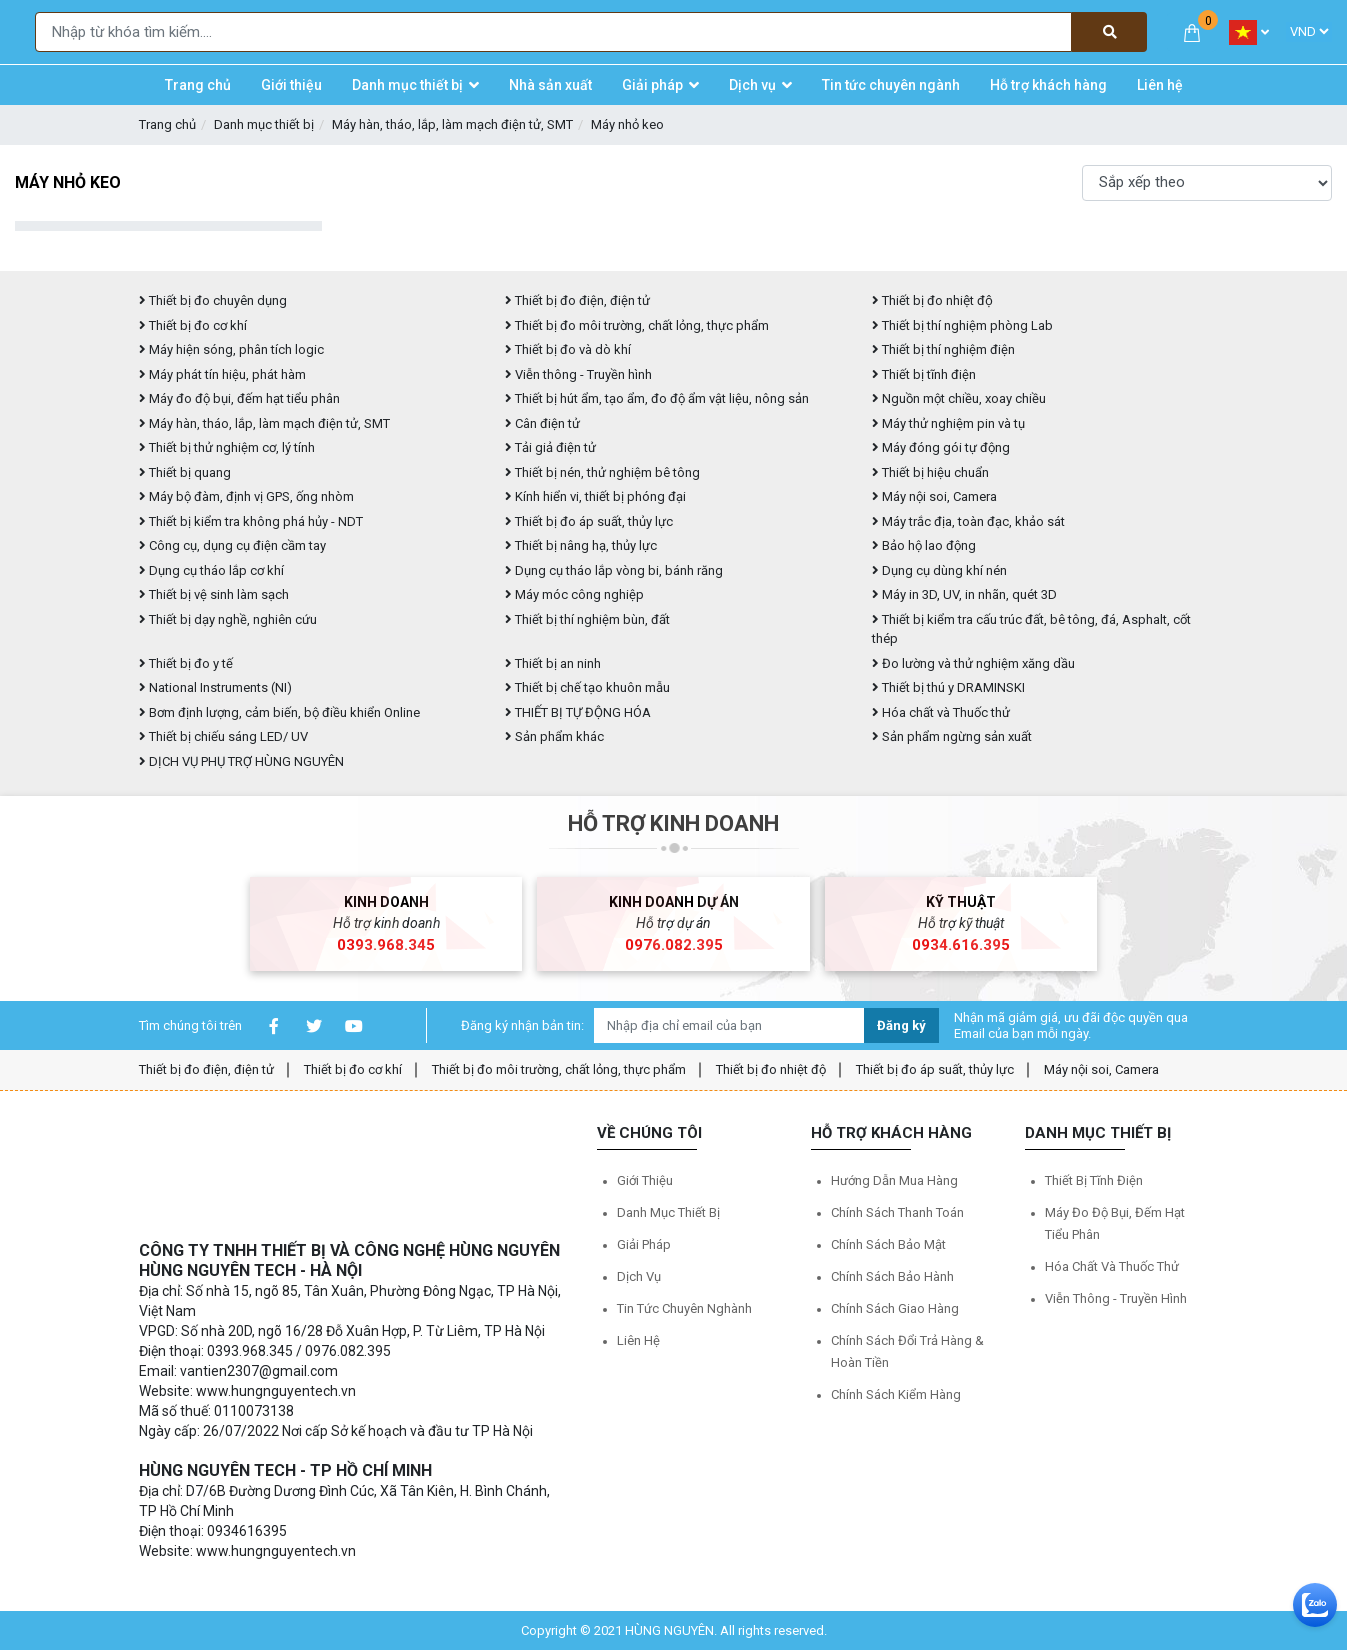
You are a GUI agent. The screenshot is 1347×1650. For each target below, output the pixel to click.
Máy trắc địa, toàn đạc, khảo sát (968, 521)
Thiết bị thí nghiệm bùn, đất (587, 619)
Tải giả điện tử (550, 447)
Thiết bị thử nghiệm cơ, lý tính (227, 447)
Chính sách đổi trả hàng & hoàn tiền (907, 1351)
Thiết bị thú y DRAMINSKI (948, 687)
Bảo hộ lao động (924, 545)
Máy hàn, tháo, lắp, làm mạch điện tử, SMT (452, 124)
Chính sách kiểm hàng (896, 1394)
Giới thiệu (645, 1180)
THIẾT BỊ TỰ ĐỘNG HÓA (578, 712)
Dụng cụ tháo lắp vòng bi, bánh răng (614, 570)
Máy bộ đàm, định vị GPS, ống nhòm (246, 496)
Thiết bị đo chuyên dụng (213, 300)
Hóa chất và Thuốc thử (941, 712)
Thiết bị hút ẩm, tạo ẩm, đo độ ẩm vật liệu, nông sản (657, 398)
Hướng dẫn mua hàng (894, 1180)
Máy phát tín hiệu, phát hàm (222, 374)
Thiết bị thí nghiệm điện (943, 349)
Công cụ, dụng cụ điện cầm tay (232, 545)
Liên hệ (638, 1340)
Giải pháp (644, 1244)
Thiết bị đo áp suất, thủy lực (589, 521)
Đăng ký (901, 1025)
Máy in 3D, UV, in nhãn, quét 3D (964, 594)
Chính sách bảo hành (892, 1276)
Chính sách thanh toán (897, 1212)
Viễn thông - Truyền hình (578, 374)
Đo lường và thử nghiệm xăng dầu (973, 663)
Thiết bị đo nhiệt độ (771, 1069)
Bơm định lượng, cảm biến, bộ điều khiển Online (279, 712)
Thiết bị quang (185, 472)
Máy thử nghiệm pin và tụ (948, 423)
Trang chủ (167, 124)
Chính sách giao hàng (895, 1308)
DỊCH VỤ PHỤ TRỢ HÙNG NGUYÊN (241, 761)
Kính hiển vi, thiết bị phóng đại (595, 496)
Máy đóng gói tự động (941, 447)
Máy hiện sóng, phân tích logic (231, 349)
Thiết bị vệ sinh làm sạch (214, 594)
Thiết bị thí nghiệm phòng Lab (962, 325)
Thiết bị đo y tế (186, 663)
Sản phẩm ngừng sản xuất (952, 736)
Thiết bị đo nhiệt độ (932, 300)
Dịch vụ (639, 1276)
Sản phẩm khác (554, 736)
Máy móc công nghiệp (574, 594)
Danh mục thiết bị (264, 124)
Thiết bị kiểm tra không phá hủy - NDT (251, 521)
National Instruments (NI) (215, 687)
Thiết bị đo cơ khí (193, 325)
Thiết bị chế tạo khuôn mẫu (587, 687)
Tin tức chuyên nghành (684, 1308)
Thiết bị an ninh (553, 663)
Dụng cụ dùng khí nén (939, 570)
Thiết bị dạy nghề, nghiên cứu (228, 619)
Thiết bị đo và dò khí (568, 349)
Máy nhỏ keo (627, 124)
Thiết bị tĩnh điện (924, 374)
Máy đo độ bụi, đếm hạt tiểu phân (239, 398)
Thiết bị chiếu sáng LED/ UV (223, 736)
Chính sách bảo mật (888, 1244)
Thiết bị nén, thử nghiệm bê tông (602, 472)
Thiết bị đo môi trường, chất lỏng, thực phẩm (637, 325)
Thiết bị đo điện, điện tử (577, 300)
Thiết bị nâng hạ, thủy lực (581, 545)
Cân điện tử (542, 423)
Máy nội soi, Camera (934, 496)
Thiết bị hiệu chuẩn (930, 472)
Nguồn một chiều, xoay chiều (959, 398)
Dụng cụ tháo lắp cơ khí (211, 570)
